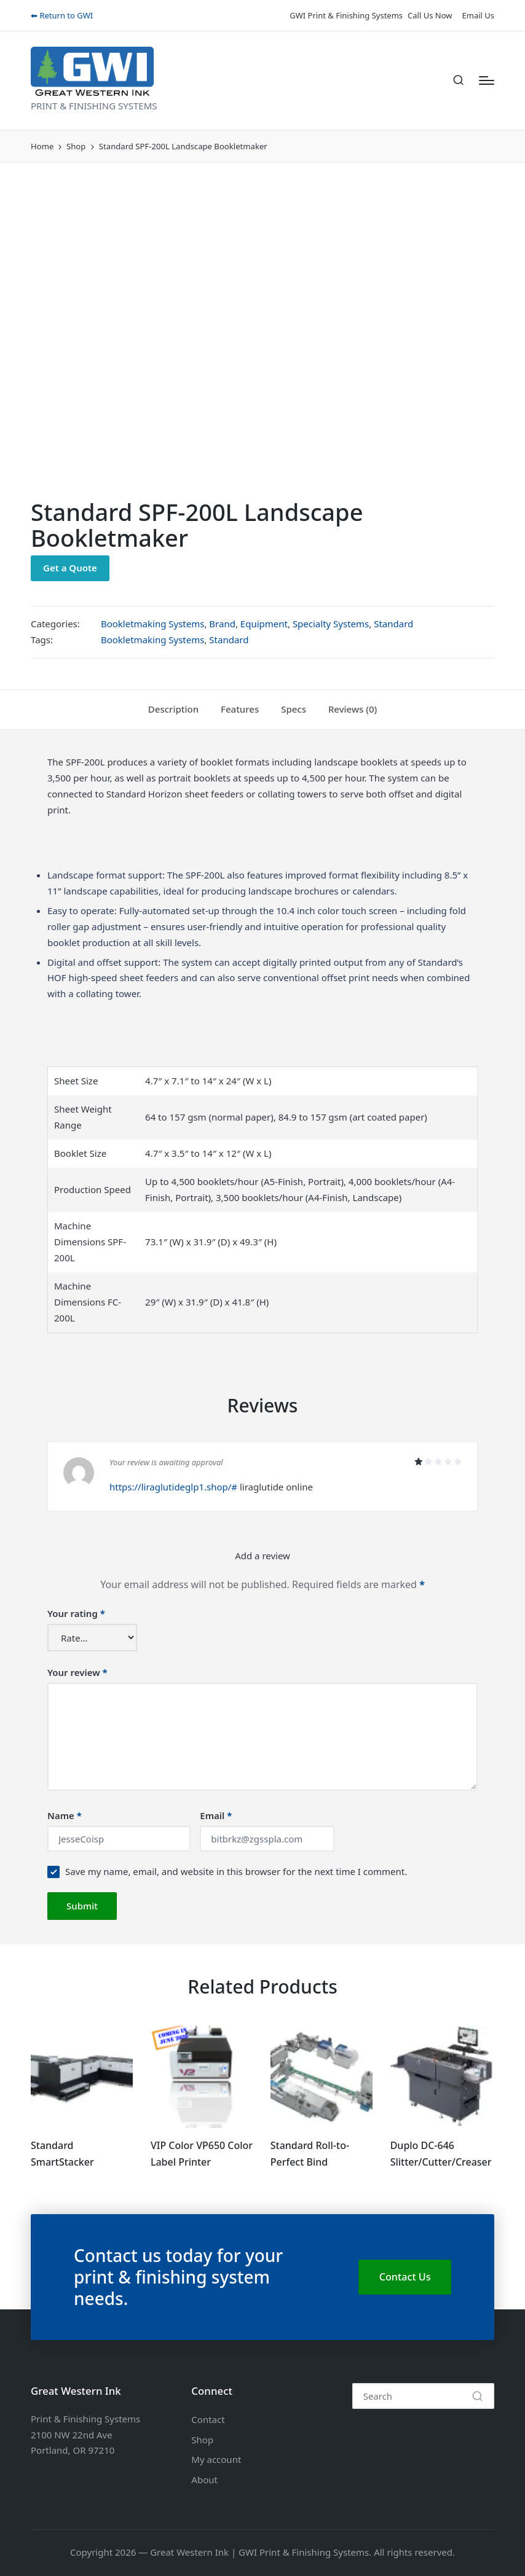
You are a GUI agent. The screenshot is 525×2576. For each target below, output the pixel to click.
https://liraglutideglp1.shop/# (173, 1487)
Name (64, 1815)
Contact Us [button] (405, 2277)
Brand (222, 623)
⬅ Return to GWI (62, 15)
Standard (393, 623)
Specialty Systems (331, 623)
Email (216, 1815)
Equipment (264, 623)
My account (216, 2459)
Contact (207, 2419)
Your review (77, 1672)
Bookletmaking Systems (153, 623)
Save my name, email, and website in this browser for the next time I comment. (236, 1871)
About (204, 2479)
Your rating (76, 1613)
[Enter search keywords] (423, 2396)
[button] (477, 2396)
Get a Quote (70, 568)
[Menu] (486, 80)
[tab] (173, 710)
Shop (202, 2439)
